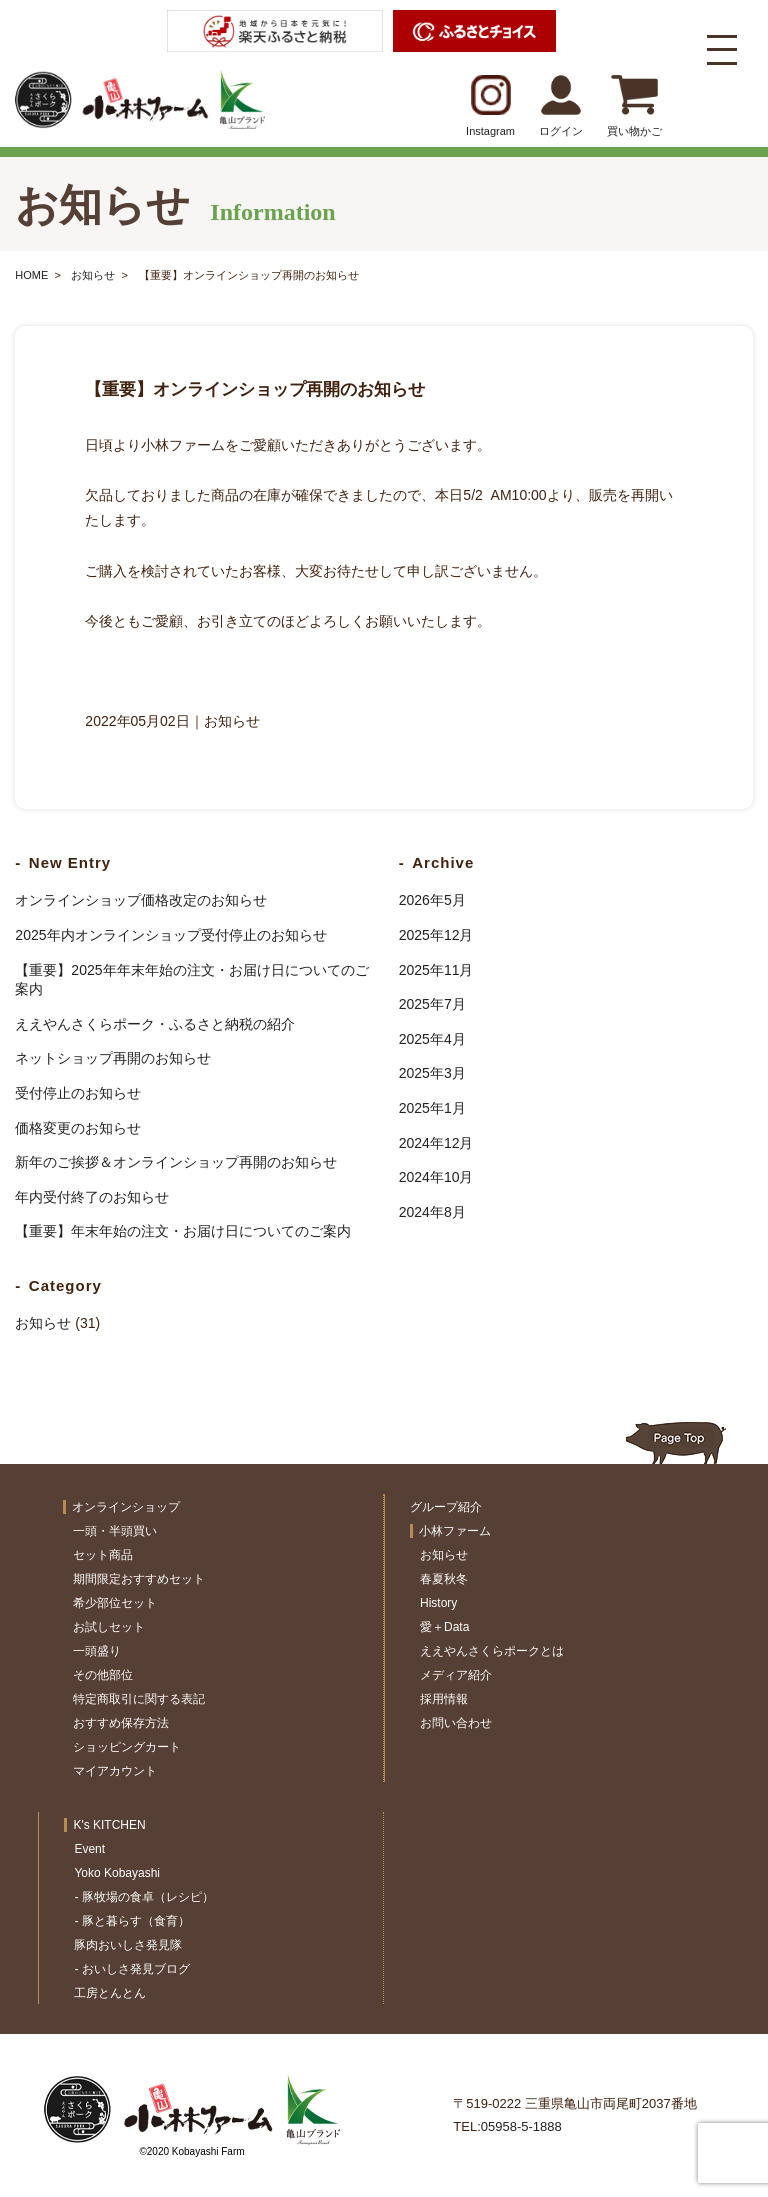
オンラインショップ (126, 1507)
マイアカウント (115, 1771)
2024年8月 (432, 1212)
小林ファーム (455, 1531)
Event (89, 1849)
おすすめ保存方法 (121, 1723)
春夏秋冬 (444, 1579)
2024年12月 (436, 1143)
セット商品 (103, 1555)
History (438, 1603)
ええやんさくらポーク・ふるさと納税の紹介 (155, 1024)
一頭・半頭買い (115, 1531)
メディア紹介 (456, 1675)
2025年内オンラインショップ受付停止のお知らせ (170, 935)
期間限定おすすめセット (139, 1579)
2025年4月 (432, 1039)
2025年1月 (432, 1108)
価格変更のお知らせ (78, 1128)
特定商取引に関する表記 (139, 1699)
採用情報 (444, 1699)
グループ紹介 (446, 1507)
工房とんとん (110, 1993)
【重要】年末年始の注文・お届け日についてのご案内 (183, 1231)
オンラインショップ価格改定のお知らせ (141, 900)
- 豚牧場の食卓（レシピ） (143, 1897)
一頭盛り (97, 1651)
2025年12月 (436, 935)
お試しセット (109, 1627)
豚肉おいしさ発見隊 (128, 1945)
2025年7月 (432, 1004)
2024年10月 (436, 1177)
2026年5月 (432, 900)
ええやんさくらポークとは (492, 1651)
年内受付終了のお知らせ (92, 1197)
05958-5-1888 (521, 2126)
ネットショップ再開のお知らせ (113, 1058)
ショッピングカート (127, 1747)
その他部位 (103, 1675)
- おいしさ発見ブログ (131, 1969)
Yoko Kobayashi (117, 1873)
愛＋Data (444, 1627)
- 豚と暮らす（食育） (131, 1921)
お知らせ (93, 275)
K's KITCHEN (109, 1825)
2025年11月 (436, 970)
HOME (31, 275)
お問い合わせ (456, 1723)
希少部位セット (115, 1603)
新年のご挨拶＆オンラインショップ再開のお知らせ (176, 1162)
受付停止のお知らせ (78, 1093)
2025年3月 (432, 1073)
